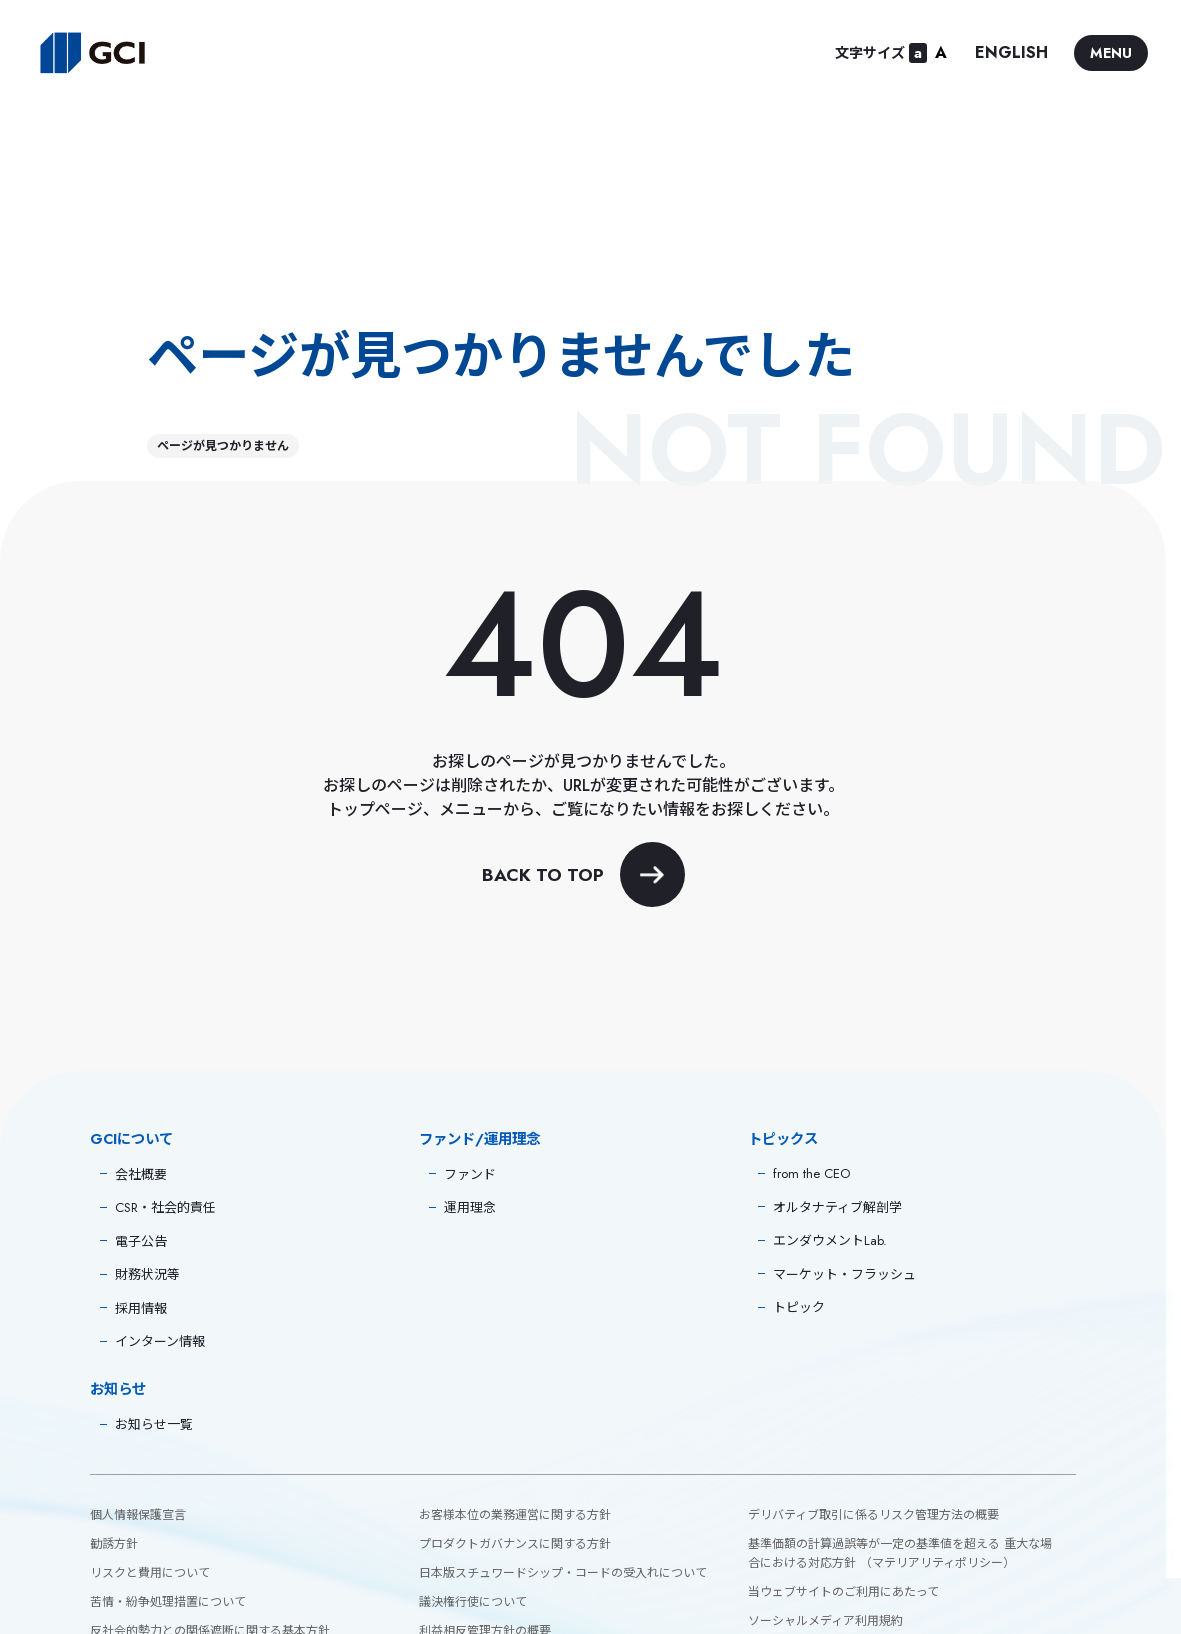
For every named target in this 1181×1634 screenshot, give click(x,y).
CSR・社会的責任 (165, 1207)
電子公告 (141, 1241)
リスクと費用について (150, 1573)
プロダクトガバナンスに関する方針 (515, 1544)
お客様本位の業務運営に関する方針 (515, 1515)
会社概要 (141, 1174)
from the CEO (811, 1173)
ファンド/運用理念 (479, 1139)
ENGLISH (1011, 52)
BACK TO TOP (583, 874)
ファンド (470, 1174)
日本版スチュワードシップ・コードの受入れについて (563, 1573)
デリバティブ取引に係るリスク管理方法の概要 (873, 1515)
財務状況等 (147, 1274)
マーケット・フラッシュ (844, 1274)
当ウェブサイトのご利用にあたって (843, 1592)
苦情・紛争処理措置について (168, 1602)
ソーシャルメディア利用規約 (825, 1621)
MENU (1111, 53)
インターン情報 (160, 1341)
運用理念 (470, 1207)
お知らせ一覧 (154, 1424)
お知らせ (118, 1389)
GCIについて (131, 1139)
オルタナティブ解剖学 (837, 1207)
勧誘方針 (114, 1544)
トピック (799, 1307)
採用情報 (141, 1308)
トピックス (783, 1139)
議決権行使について (473, 1602)
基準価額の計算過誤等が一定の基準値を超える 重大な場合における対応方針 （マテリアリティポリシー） (900, 1553)
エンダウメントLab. (830, 1240)
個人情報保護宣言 (138, 1515)
